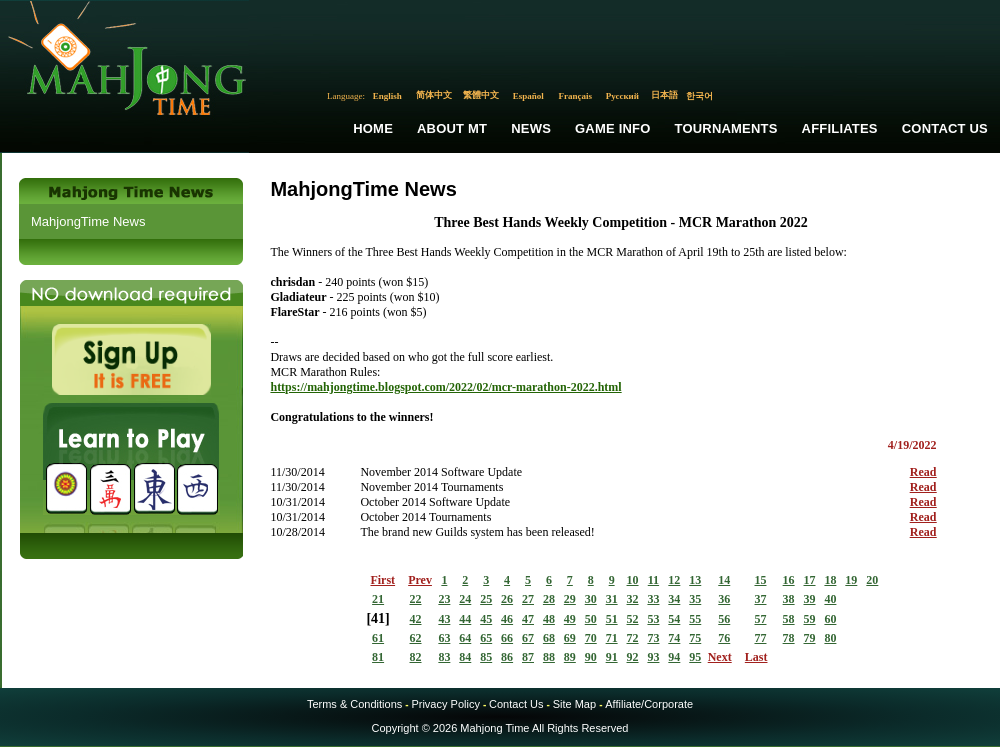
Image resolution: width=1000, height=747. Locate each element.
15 (760, 580)
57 (760, 619)
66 (507, 638)
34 (674, 599)
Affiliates (840, 128)
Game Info (612, 128)
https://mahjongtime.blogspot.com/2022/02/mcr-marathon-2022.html (445, 387)
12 (674, 580)
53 (653, 619)
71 (612, 638)
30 (591, 599)
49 (570, 619)
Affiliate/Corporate (649, 704)
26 (507, 599)
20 (872, 580)
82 (416, 657)
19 (851, 580)
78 (789, 638)
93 (653, 657)
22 (416, 599)
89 (570, 657)
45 (486, 619)
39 (810, 599)
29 (570, 599)
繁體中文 (481, 95)
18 (830, 580)
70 (591, 638)
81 (378, 657)
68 (549, 638)
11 (653, 580)
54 (674, 619)
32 (633, 599)
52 (633, 619)
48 (549, 619)
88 (549, 657)
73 (653, 638)
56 (724, 619)
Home (373, 128)
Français (576, 96)
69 (570, 638)
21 (378, 599)
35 (695, 599)
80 (830, 638)
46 (507, 619)
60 (830, 619)
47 (528, 619)
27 (528, 599)
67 (528, 638)
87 (528, 657)
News (531, 128)
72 (633, 638)
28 (549, 599)
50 (591, 619)
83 (444, 657)
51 (612, 619)
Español (528, 96)
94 (674, 657)
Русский (622, 96)
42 (416, 619)
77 (760, 638)
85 (486, 657)
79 (810, 638)
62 (416, 638)
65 (486, 638)
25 (486, 599)
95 (695, 657)
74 (674, 638)
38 (789, 599)
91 (612, 657)
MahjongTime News (88, 221)
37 (760, 599)
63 (444, 638)
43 (444, 619)
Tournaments (726, 128)
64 (465, 638)
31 (612, 599)
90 (591, 657)
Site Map (574, 704)
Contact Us (945, 128)
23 (444, 599)
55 (695, 619)
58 (789, 619)
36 (724, 599)
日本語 (664, 95)
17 (810, 580)
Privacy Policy (445, 704)
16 (789, 580)
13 (695, 580)
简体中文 (434, 95)
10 (633, 580)
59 (810, 619)
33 (653, 599)
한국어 (699, 96)
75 (695, 638)
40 (830, 599)
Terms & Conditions (354, 704)
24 (465, 599)
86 (507, 657)
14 (724, 580)
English (387, 96)
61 (378, 638)
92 (633, 657)
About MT (452, 128)
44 (465, 619)
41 (378, 618)
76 (724, 638)
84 (465, 657)
